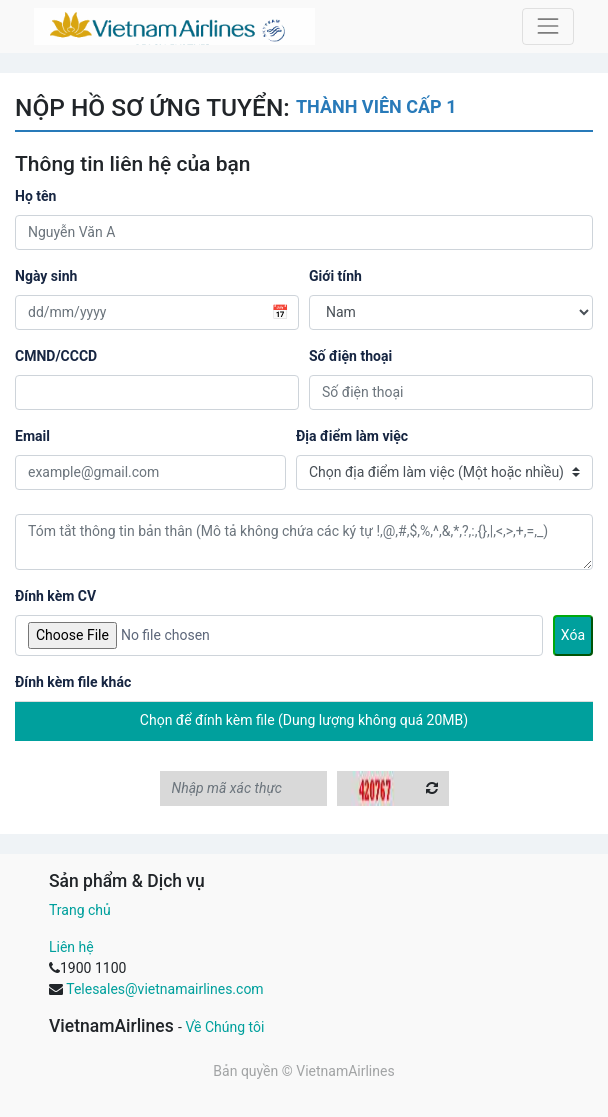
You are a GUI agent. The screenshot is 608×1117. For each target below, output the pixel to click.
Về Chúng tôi (224, 1027)
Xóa (573, 635)
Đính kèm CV (55, 596)
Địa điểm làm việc (352, 436)
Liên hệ (71, 947)
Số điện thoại (350, 356)
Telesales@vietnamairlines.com (164, 989)
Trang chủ (80, 910)
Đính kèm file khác (73, 682)
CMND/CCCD (56, 356)
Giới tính (335, 276)
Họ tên (35, 196)
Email (32, 436)
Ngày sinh (46, 276)
